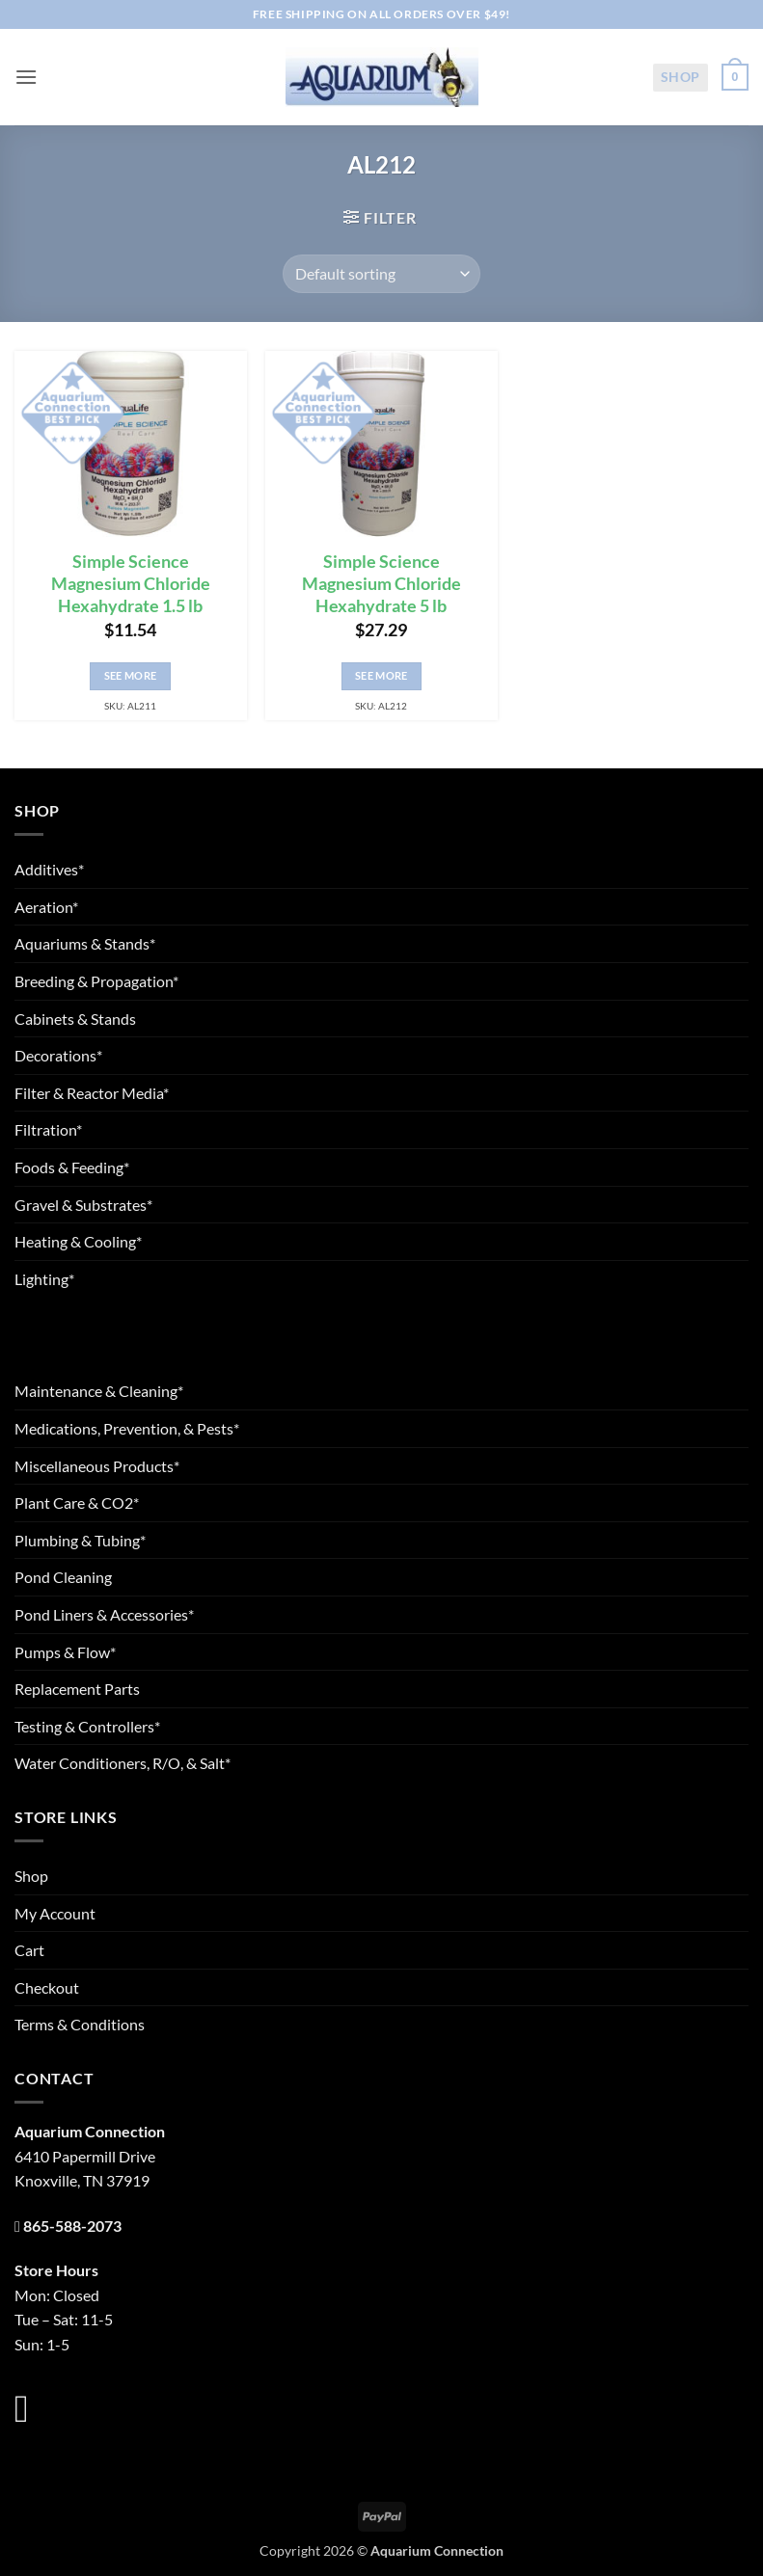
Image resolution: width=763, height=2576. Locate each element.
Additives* (49, 869)
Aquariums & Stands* (84, 943)
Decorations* (58, 1055)
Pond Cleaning (63, 1577)
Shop (680, 76)
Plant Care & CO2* (76, 1502)
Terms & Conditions (79, 2024)
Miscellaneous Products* (96, 1466)
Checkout (46, 1987)
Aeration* (46, 907)
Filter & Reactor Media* (91, 1093)
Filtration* (48, 1129)
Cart (29, 1950)
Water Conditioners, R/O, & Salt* (122, 1763)
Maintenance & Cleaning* (98, 1391)
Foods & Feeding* (71, 1167)
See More (130, 675)
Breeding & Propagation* (96, 981)
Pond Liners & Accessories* (104, 1614)
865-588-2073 (72, 2225)
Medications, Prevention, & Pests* (126, 1428)
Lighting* (44, 1279)
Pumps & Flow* (65, 1652)
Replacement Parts (77, 1688)
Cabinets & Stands (75, 1018)
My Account (54, 1913)
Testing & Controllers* (87, 1726)
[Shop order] (381, 274)
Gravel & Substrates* (83, 1204)
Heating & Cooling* (78, 1241)
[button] (26, 76)
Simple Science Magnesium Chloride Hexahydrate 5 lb (381, 583)
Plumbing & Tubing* (80, 1540)
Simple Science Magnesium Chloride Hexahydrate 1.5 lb (130, 583)
